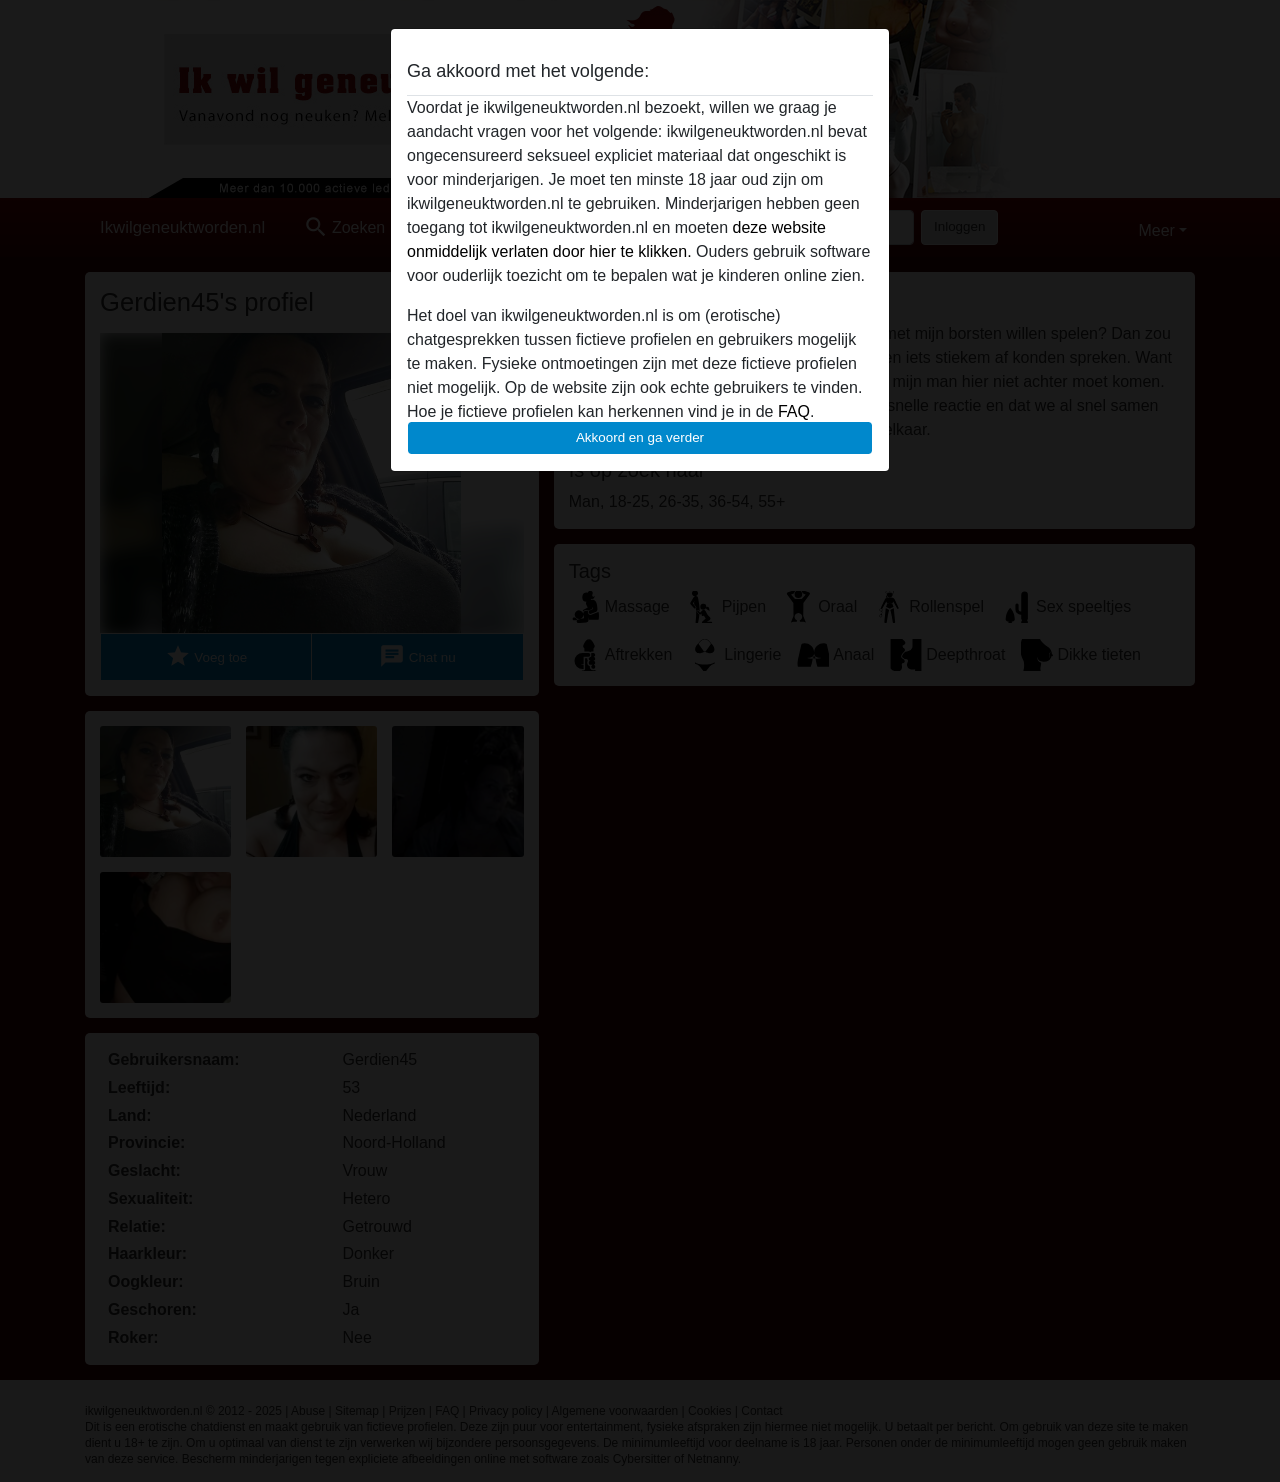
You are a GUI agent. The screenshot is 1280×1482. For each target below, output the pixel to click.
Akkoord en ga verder (640, 437)
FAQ (794, 411)
